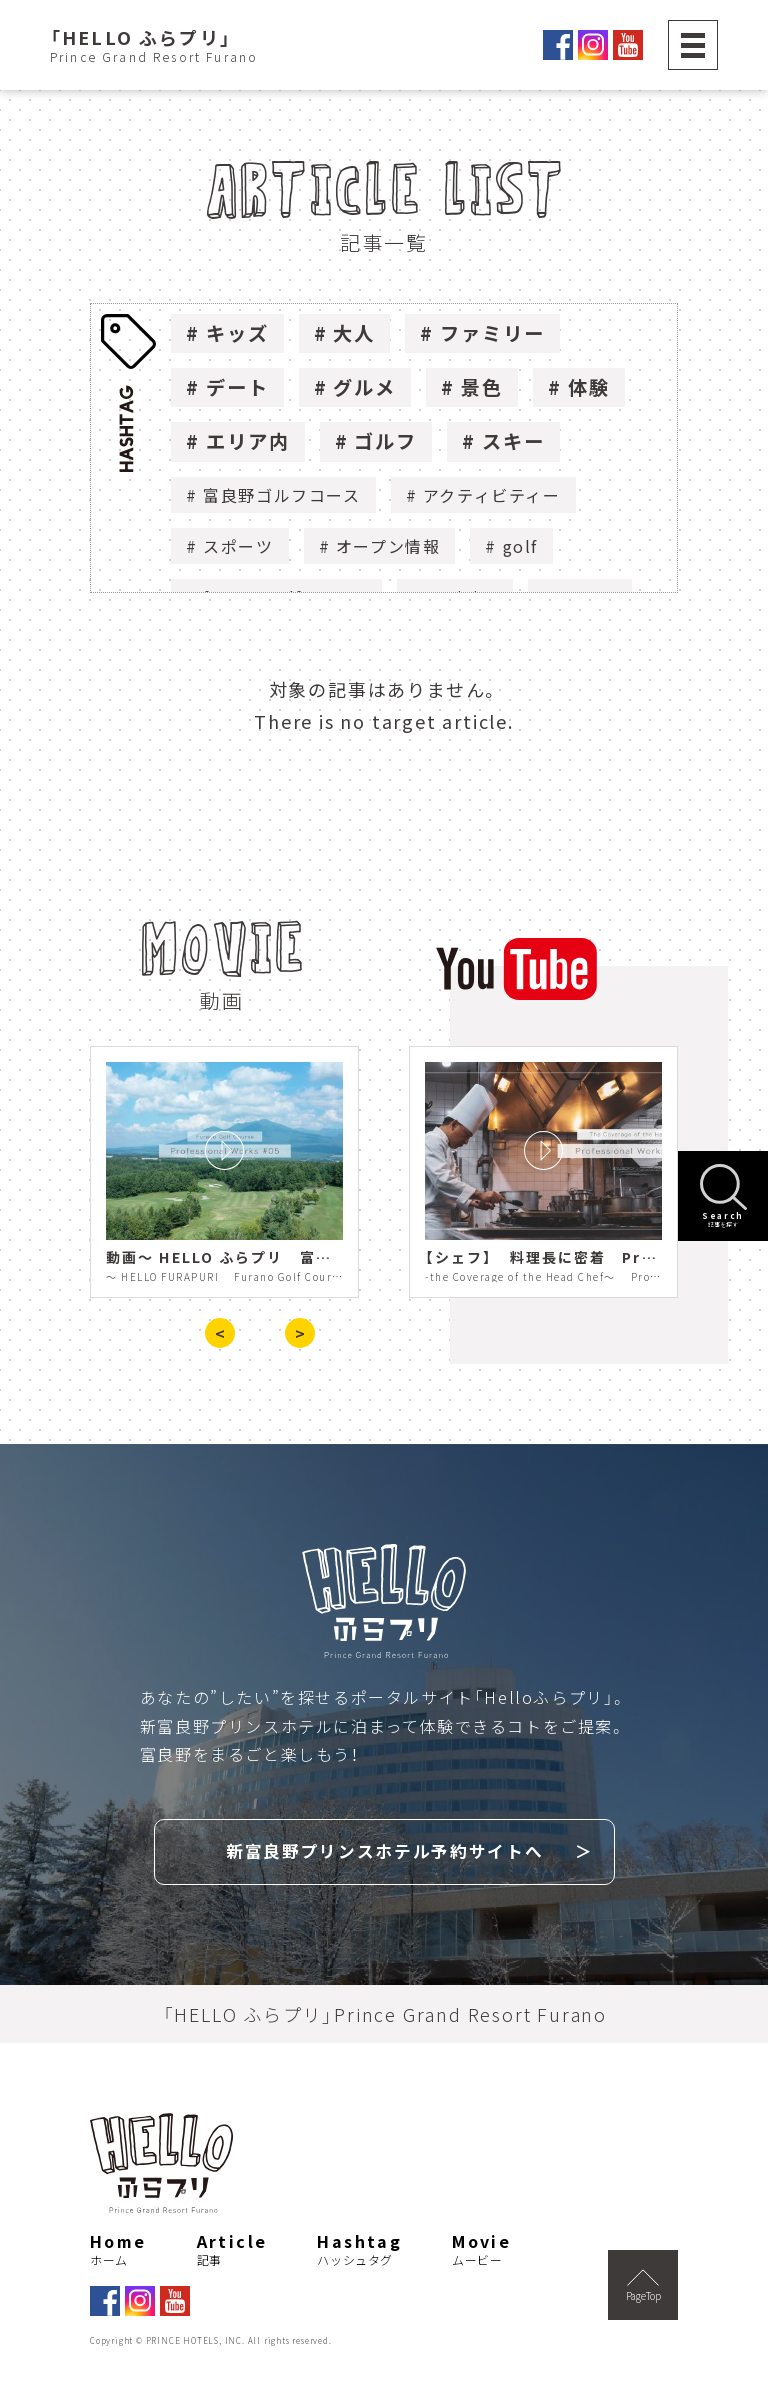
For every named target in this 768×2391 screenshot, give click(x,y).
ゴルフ (385, 441)
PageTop (643, 2282)
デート (237, 387)
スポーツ (238, 546)
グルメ (364, 387)
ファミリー (492, 333)
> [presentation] (300, 1333)
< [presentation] (220, 1333)
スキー (513, 441)
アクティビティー (492, 495)
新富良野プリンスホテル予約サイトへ (385, 1849)
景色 (482, 387)
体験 (589, 387)
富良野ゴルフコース (281, 495)
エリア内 (248, 441)
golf (520, 546)
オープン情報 (388, 546)
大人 (354, 333)
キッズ (237, 333)
